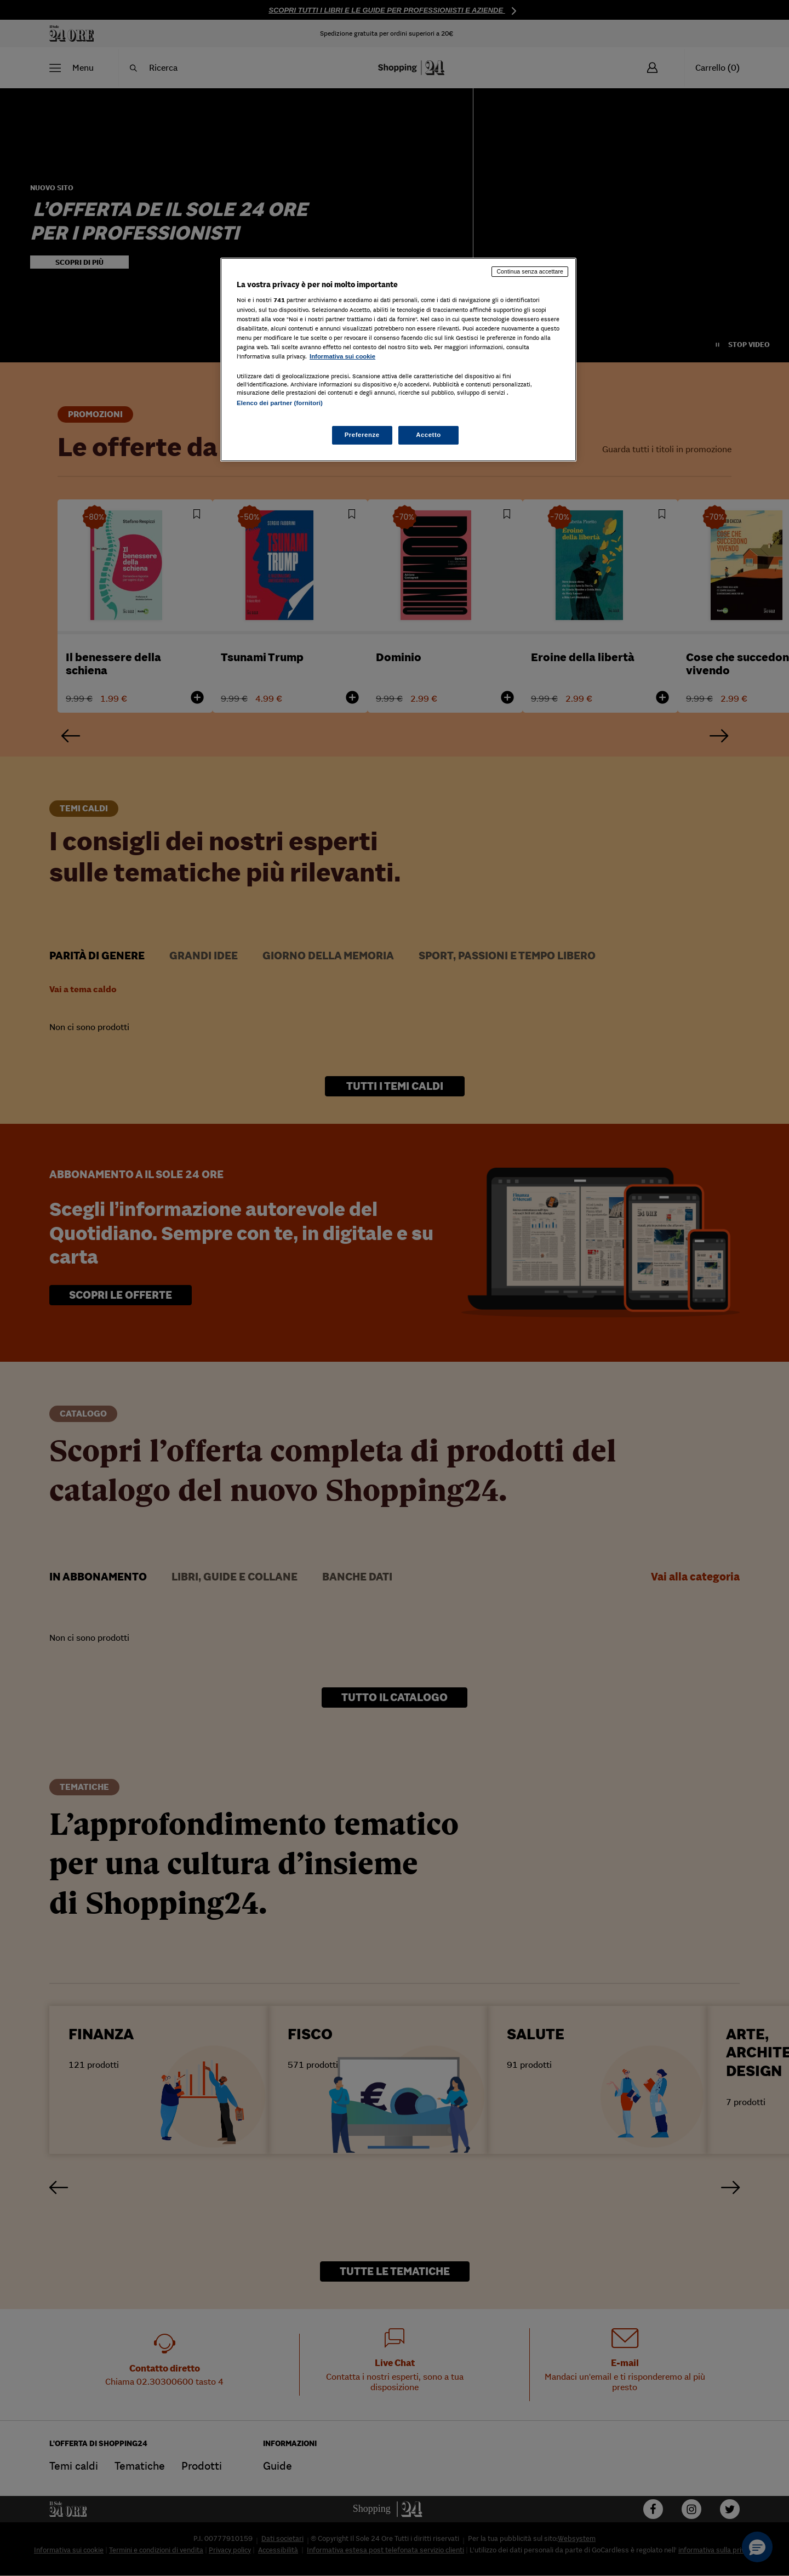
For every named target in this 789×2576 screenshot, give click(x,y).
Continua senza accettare (529, 271)
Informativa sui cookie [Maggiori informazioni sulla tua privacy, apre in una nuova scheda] (342, 356)
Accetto (428, 434)
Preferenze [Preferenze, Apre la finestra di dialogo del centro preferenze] (362, 434)
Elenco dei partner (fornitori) (280, 403)
